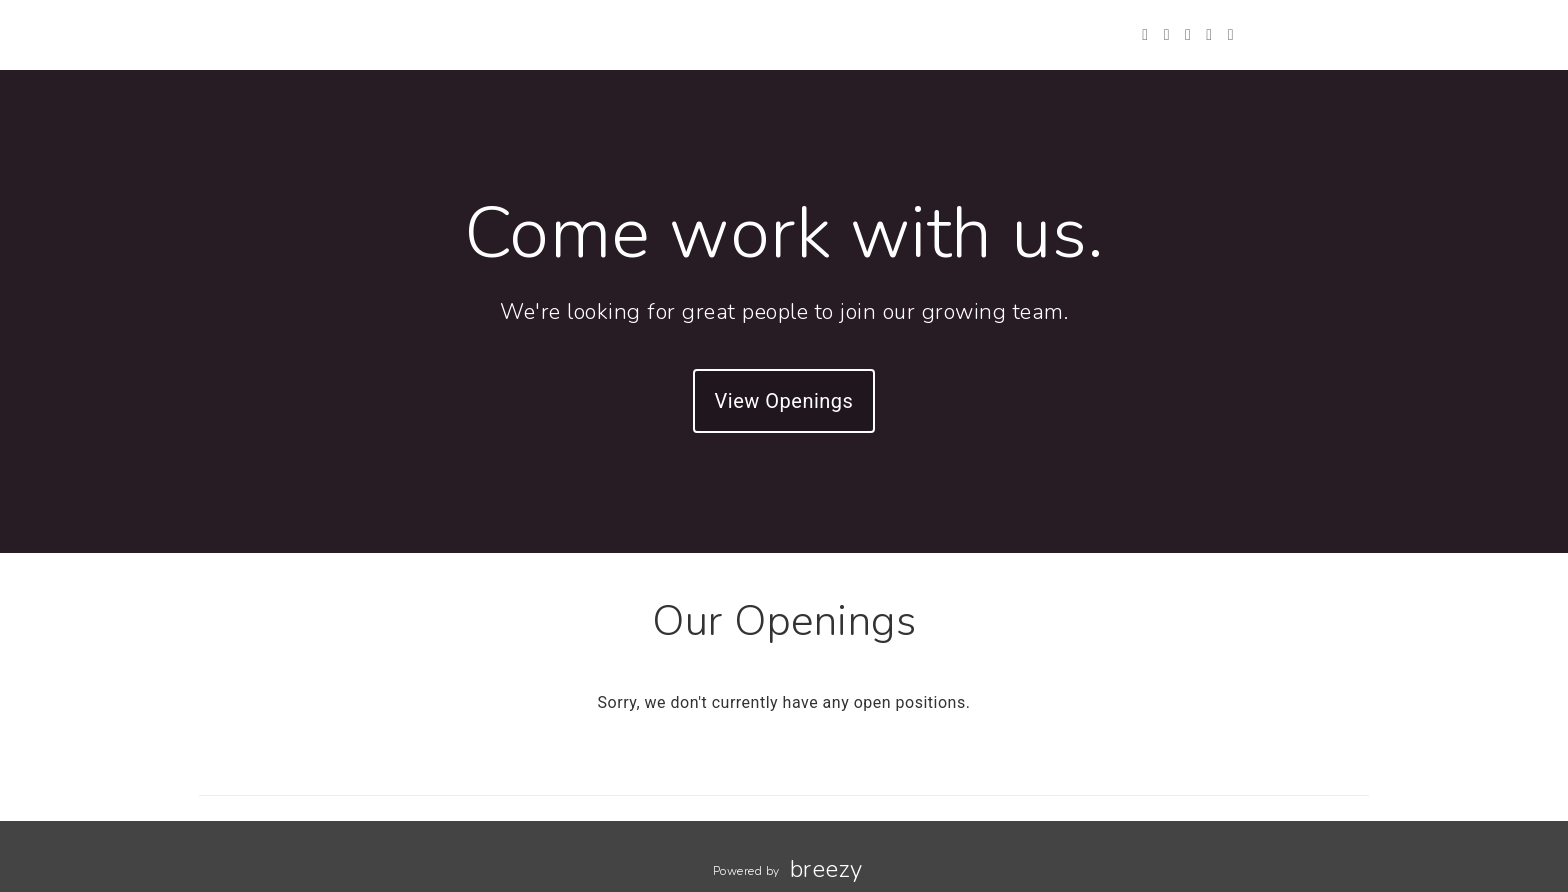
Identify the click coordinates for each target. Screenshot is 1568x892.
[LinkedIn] (1209, 34)
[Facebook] (1167, 34)
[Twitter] (1145, 34)
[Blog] (1231, 34)
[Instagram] (1188, 34)
